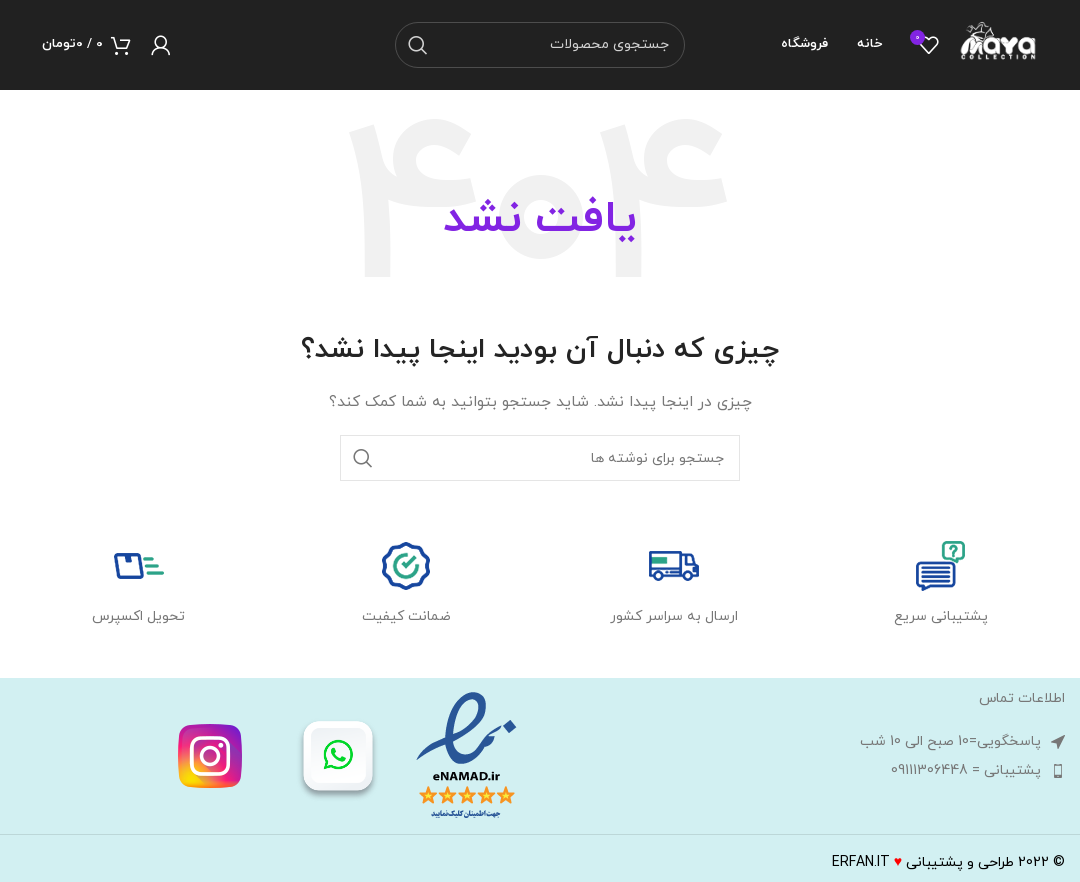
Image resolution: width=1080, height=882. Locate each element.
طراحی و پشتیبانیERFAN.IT (923, 862)
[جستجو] (540, 45)
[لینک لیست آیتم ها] (807, 771)
